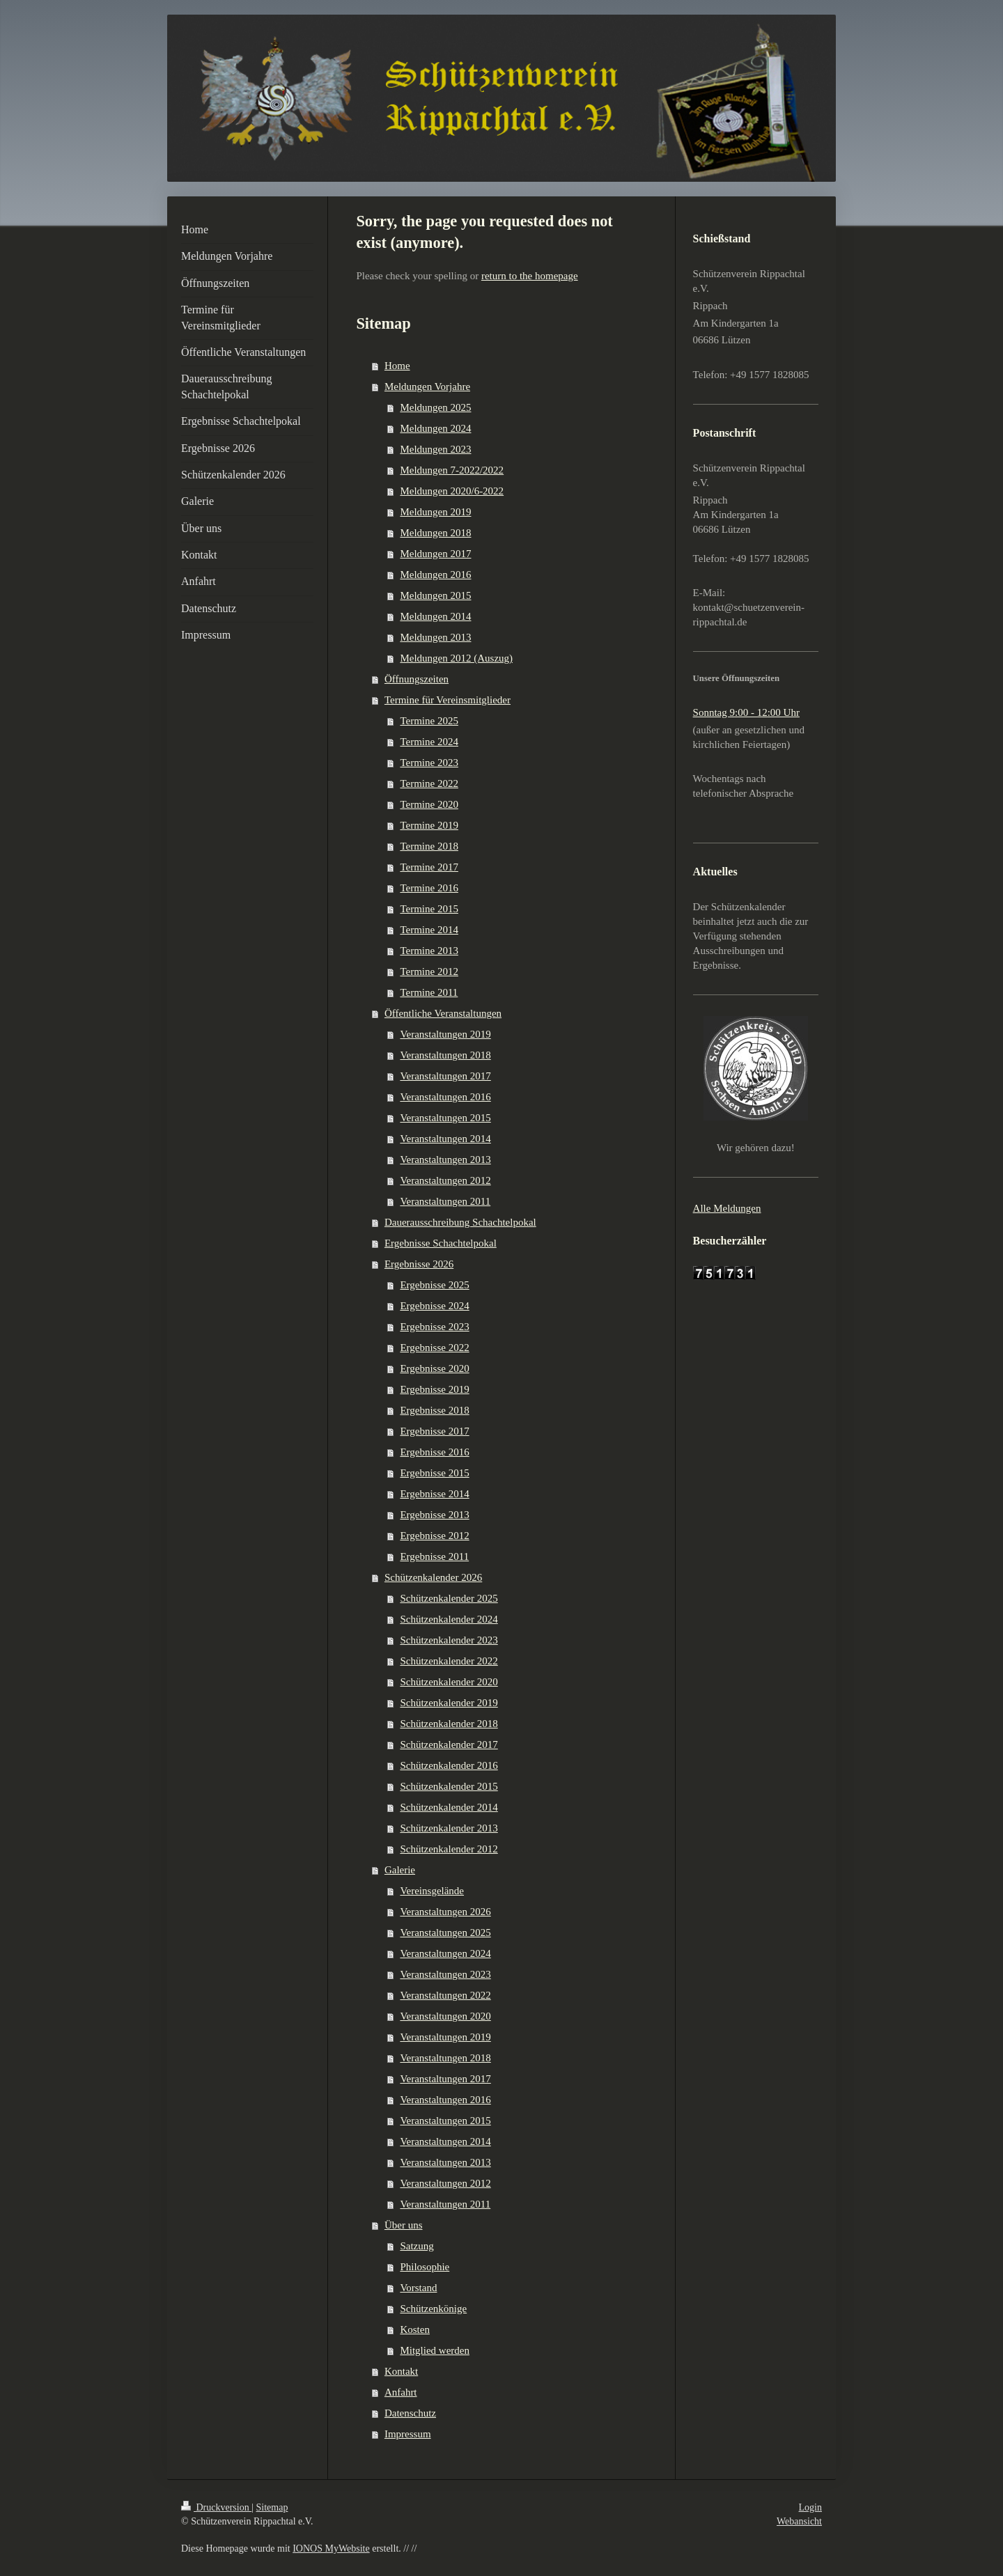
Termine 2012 (429, 971)
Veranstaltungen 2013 (445, 1159)
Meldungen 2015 (435, 595)
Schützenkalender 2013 (448, 1828)
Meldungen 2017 (435, 553)
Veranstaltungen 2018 (445, 1055)
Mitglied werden (434, 2350)
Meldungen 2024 (435, 428)
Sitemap (272, 2507)
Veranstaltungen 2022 (445, 1995)
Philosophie (424, 2266)
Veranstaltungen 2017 (445, 1076)
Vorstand (418, 2287)
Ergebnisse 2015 (434, 1472)
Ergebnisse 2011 (434, 1556)
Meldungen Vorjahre (427, 386)
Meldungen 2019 (435, 511)
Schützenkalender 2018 (448, 1723)
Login (810, 2507)
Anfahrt (400, 2392)
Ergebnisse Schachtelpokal (440, 1243)
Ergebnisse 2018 (434, 1410)
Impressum (407, 2434)
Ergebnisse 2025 (434, 1284)
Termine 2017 (429, 867)
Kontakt (401, 2371)
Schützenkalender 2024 (448, 1619)
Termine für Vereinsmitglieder (447, 699)
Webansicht (799, 2521)
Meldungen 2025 (435, 407)
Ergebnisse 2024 (434, 1305)
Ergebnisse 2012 (434, 1535)
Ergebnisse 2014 (434, 1493)
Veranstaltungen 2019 (445, 1034)
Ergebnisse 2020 (434, 1368)
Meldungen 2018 (435, 532)
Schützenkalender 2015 (448, 1786)
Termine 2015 (429, 908)
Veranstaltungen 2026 (445, 1911)
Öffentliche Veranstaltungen (443, 1013)
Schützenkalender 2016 (448, 1765)
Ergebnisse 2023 (434, 1326)
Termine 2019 (429, 825)
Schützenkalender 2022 (448, 1660)
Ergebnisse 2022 (434, 1347)
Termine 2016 (429, 887)
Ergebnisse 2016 (434, 1452)
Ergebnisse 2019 (434, 1389)
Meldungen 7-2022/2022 (452, 470)
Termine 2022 (429, 783)
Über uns (403, 2225)
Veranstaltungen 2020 (445, 2016)
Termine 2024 (429, 741)
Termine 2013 (429, 950)
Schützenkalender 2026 (433, 1577)
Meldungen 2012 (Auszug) (456, 658)
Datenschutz (410, 2413)
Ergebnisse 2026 (418, 1264)
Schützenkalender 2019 (448, 1702)
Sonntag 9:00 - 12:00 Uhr (746, 712)
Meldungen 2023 (435, 449)
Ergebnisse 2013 (434, 1514)
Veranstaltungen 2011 (445, 1201)
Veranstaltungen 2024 (445, 1953)
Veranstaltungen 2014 (445, 1138)
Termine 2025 (429, 720)
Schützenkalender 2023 (448, 1640)
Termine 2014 (429, 929)
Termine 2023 (429, 762)
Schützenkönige (433, 2308)
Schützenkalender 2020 (448, 1681)
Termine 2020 (429, 804)
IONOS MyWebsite (331, 2548)
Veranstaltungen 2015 (445, 1117)
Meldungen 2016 (435, 574)
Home (397, 365)
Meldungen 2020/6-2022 (452, 491)
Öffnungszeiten (416, 679)
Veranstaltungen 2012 (445, 1180)
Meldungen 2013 (435, 637)
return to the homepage (529, 275)
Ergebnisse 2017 (434, 1431)
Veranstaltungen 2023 (445, 1974)
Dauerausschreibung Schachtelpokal (460, 1222)
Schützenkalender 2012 (448, 1849)
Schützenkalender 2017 (448, 1744)
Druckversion (216, 2507)
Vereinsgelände (432, 1890)
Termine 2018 (429, 846)
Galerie (399, 1869)
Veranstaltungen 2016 (445, 1096)
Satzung (416, 2245)
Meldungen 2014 (435, 616)
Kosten (415, 2329)
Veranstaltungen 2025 (445, 1932)
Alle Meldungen (727, 1208)
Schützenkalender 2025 (448, 1598)
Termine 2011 (429, 992)
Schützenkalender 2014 (448, 1807)
